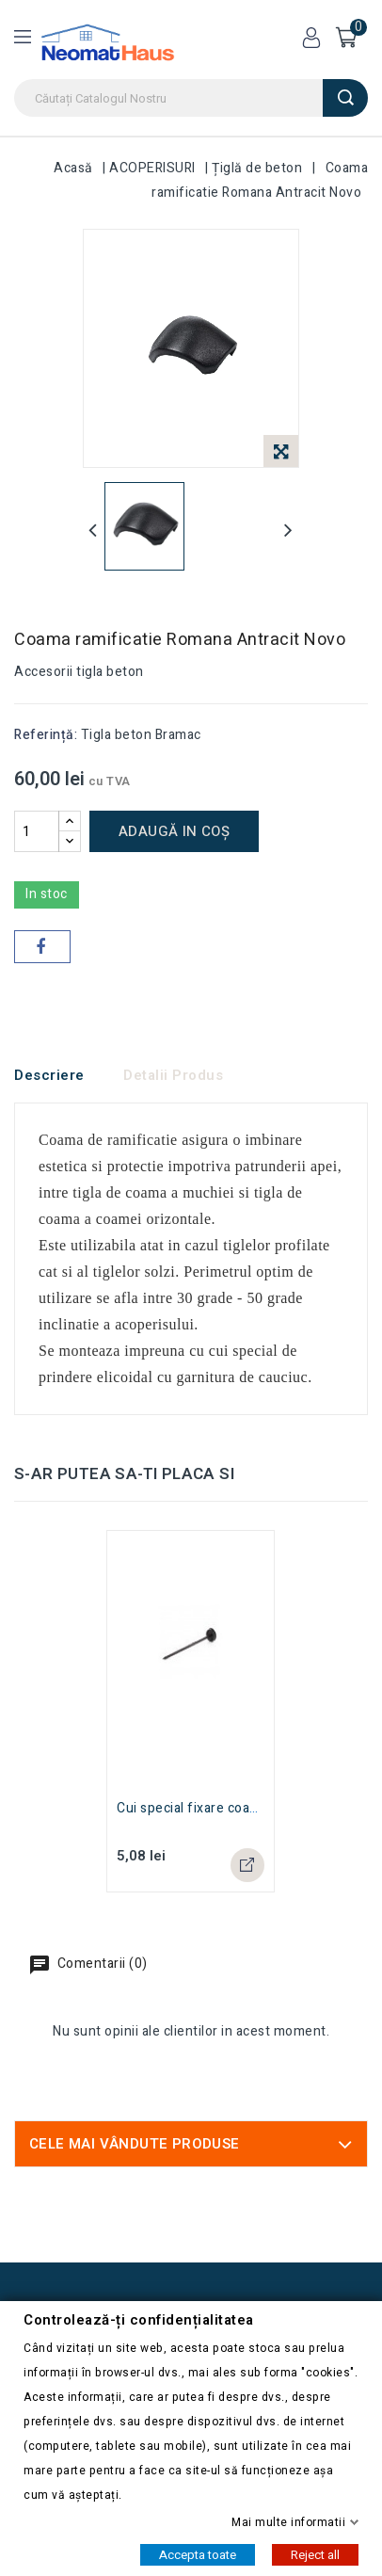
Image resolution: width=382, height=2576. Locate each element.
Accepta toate (197, 2554)
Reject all (315, 2554)
